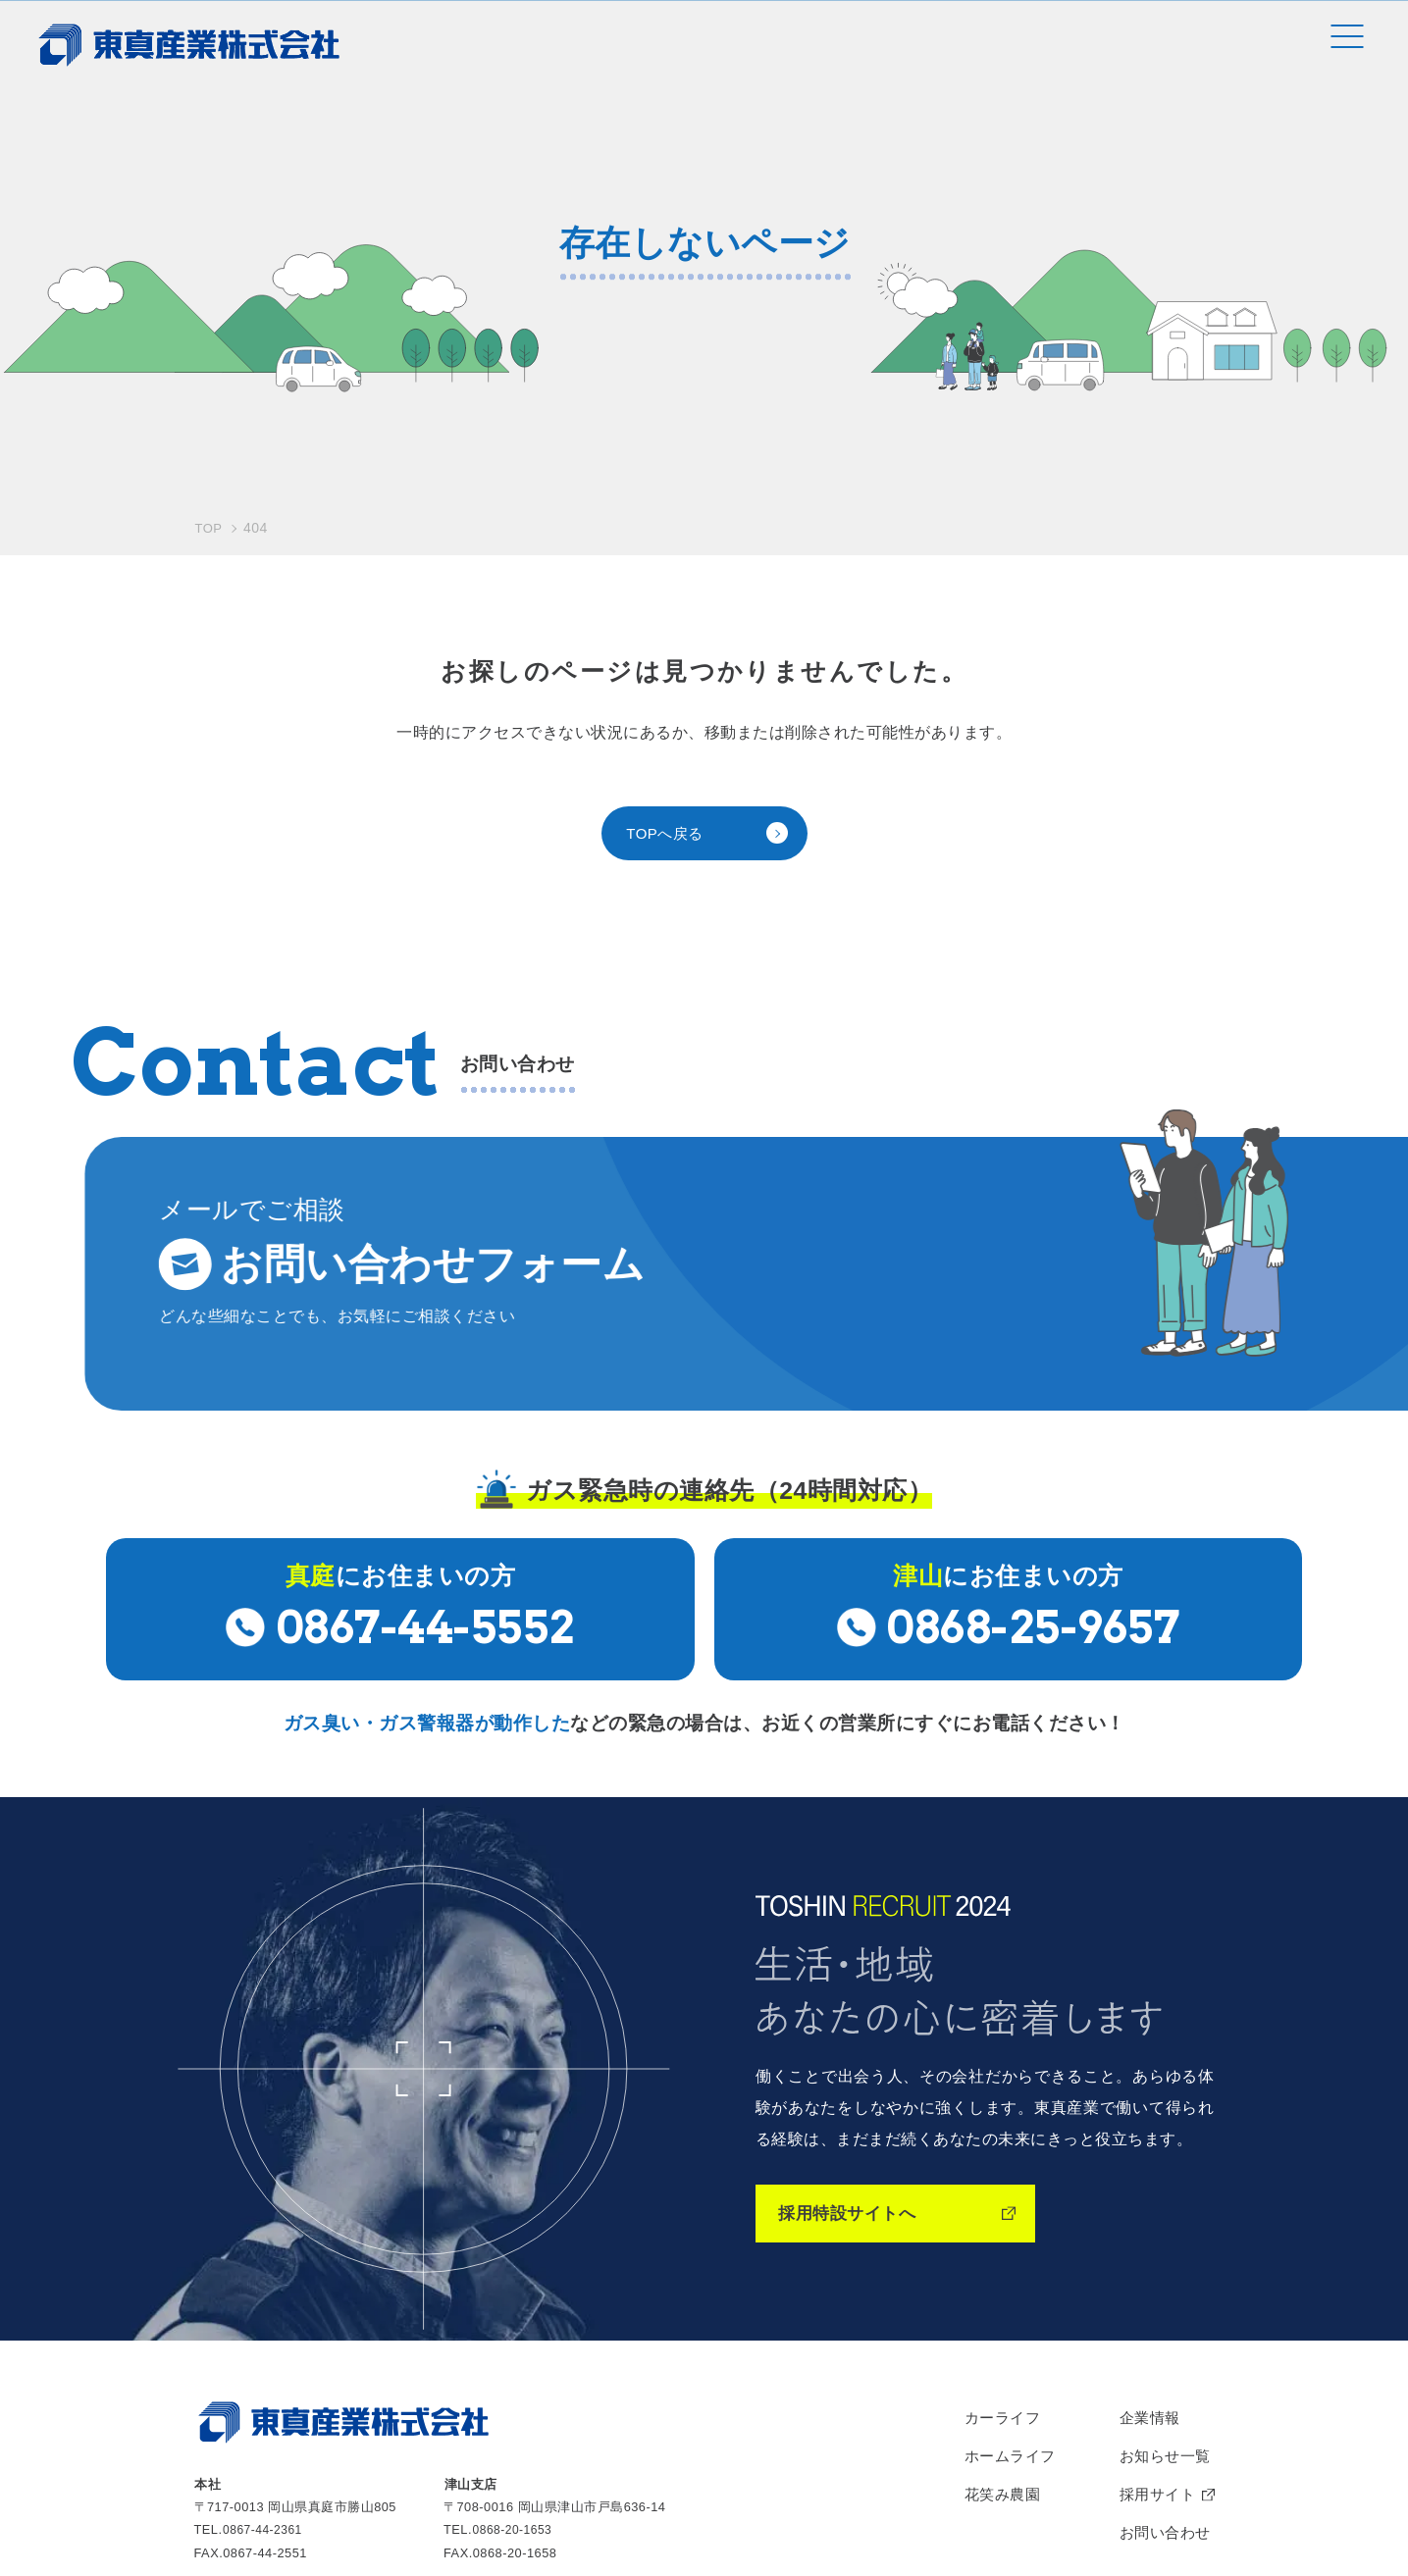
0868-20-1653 (515, 2302)
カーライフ (992, 2193)
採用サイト (1153, 2274)
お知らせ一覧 (1161, 2234)
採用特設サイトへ (854, 1986)
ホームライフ (1000, 2234)
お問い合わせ (1161, 2315)
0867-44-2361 (265, 2302)
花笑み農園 (992, 2274)
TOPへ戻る (667, 630)
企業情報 (1145, 2193)
